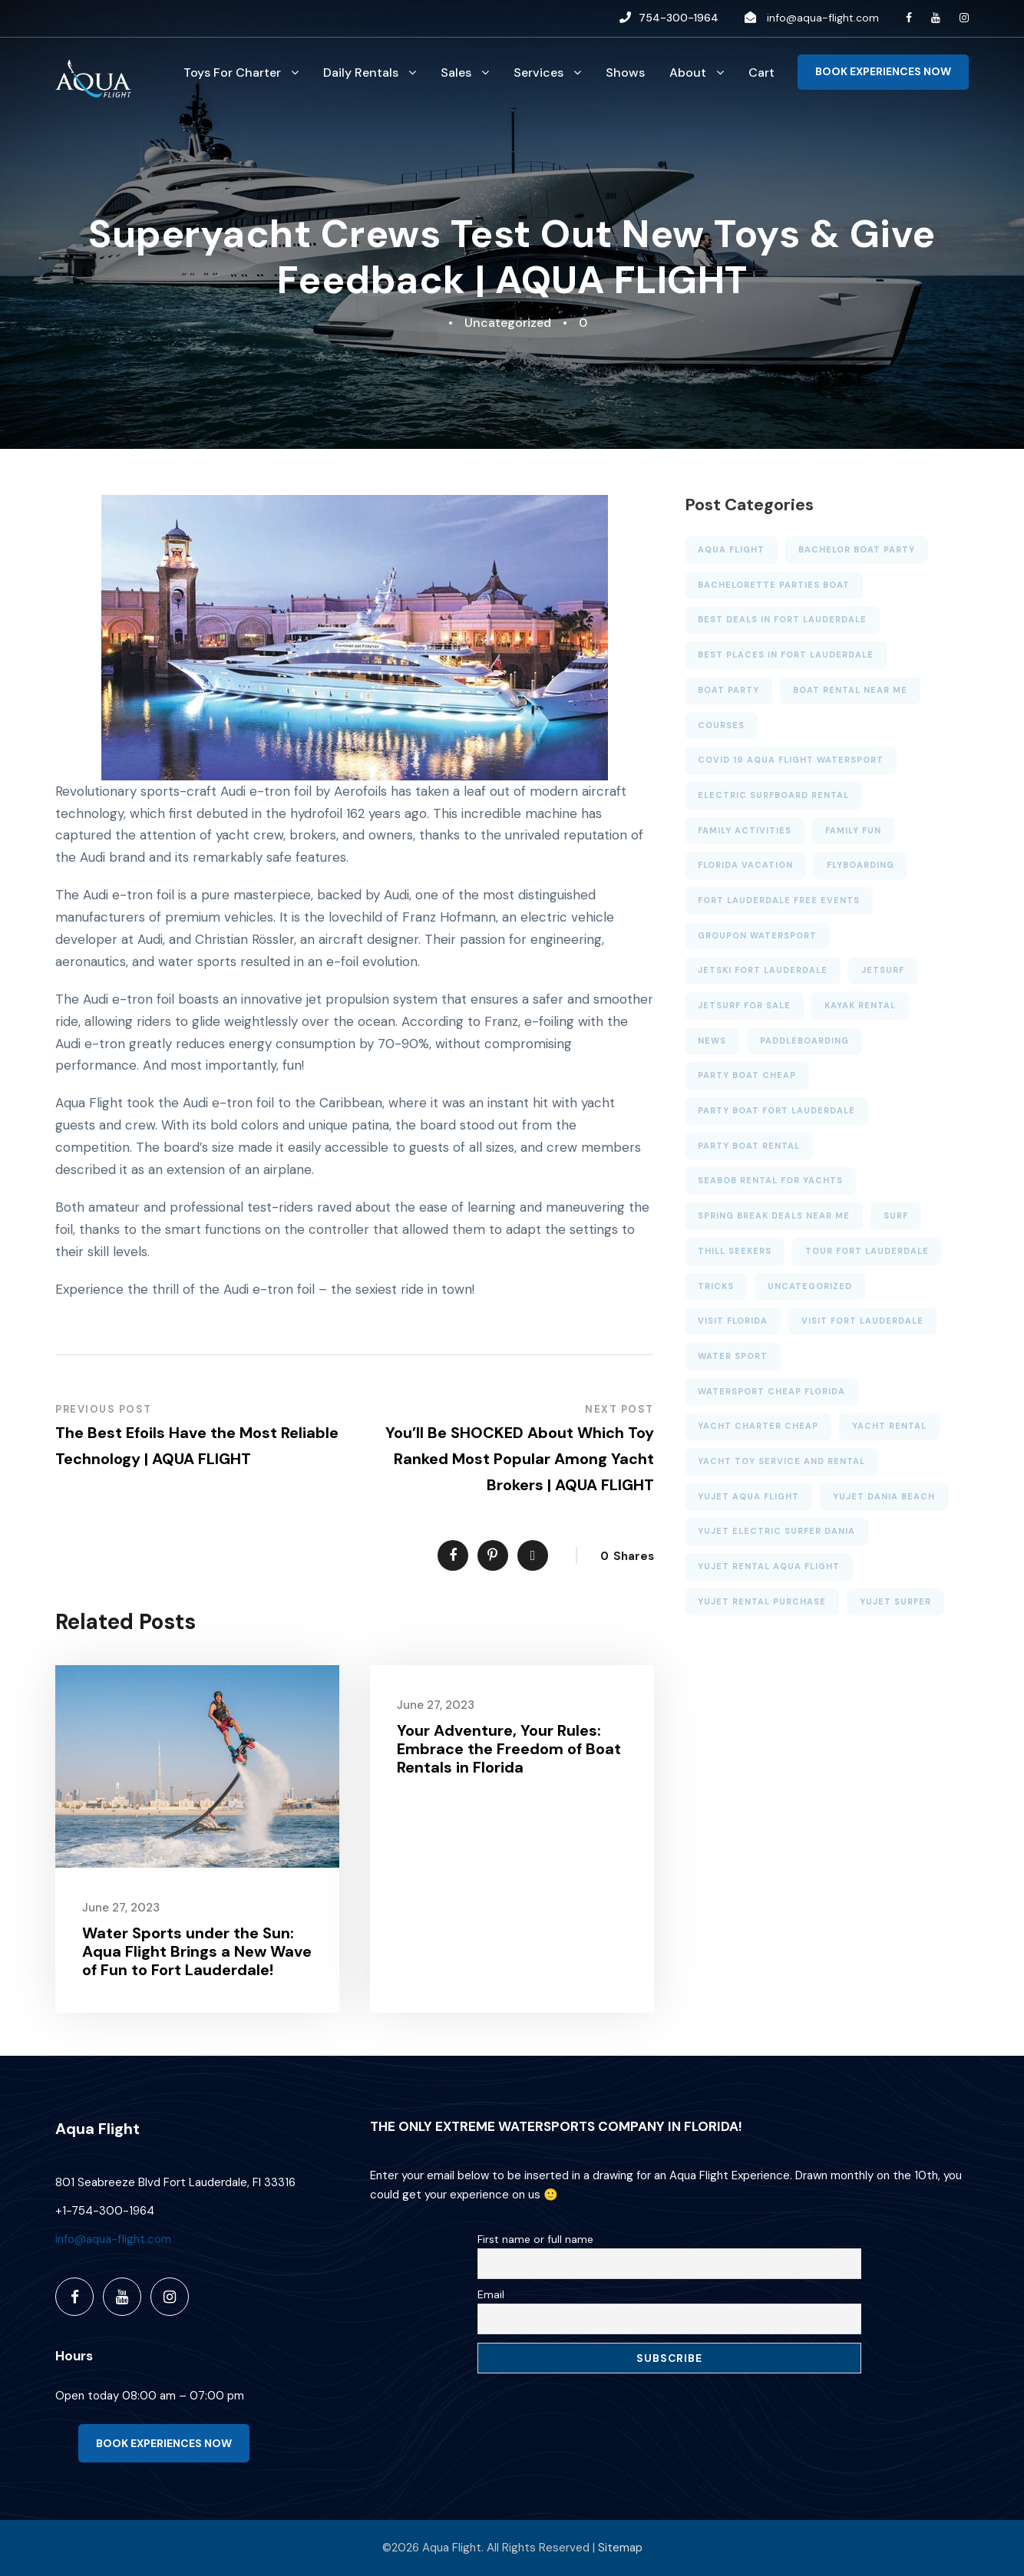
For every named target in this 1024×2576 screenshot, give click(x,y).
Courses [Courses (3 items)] (721, 725)
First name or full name (535, 2239)
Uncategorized (507, 323)
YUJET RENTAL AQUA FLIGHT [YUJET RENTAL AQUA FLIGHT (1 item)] (769, 1566)
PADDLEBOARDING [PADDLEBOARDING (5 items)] (804, 1040)
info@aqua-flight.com (823, 18)
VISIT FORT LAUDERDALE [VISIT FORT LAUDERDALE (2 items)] (862, 1320)
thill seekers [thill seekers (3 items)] (734, 1250)
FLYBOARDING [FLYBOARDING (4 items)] (860, 864)
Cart (761, 72)
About (687, 72)
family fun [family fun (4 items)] (853, 830)
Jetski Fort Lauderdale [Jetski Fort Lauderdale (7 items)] (762, 970)
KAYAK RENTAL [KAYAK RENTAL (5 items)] (860, 1005)
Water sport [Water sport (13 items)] (733, 1356)
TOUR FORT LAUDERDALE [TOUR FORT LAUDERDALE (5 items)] (867, 1250)
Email (490, 2294)
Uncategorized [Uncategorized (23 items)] (810, 1286)
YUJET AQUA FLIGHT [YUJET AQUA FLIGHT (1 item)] (748, 1496)
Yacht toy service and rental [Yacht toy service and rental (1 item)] (781, 1461)
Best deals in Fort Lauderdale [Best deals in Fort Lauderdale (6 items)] (782, 619)
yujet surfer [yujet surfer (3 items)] (895, 1601)
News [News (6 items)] (712, 1040)
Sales (456, 72)
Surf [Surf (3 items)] (896, 1215)
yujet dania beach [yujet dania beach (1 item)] (884, 1496)
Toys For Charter (232, 72)
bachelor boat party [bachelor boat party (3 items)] (856, 549)
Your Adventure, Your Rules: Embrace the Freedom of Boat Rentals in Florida (509, 1748)
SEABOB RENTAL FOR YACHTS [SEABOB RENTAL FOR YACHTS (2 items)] (770, 1180)
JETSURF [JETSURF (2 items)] (882, 970)
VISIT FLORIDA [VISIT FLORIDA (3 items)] (733, 1320)
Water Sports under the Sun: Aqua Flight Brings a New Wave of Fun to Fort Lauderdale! (197, 1951)
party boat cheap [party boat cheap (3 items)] (747, 1075)
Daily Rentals (360, 72)
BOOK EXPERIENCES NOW (883, 71)
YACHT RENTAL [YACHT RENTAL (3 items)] (889, 1425)
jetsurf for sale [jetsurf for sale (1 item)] (744, 1005)
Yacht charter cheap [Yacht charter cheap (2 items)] (758, 1425)
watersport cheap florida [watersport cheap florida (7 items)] (771, 1391)
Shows (625, 72)
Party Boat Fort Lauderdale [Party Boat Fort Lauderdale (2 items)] (776, 1110)
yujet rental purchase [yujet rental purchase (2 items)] (762, 1601)
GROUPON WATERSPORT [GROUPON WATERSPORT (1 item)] (757, 935)
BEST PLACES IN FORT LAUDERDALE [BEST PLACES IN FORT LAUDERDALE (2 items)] (786, 654)
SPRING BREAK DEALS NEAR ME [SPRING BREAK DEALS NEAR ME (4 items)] (774, 1215)
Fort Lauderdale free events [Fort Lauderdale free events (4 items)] (779, 900)
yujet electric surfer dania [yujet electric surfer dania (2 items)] (776, 1530)
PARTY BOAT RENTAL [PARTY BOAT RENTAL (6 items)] (749, 1145)
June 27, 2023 (121, 1907)
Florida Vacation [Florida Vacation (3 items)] (745, 864)
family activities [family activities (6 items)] (744, 830)
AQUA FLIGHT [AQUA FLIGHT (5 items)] (731, 549)
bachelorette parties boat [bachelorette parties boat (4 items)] (774, 584)
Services (538, 72)
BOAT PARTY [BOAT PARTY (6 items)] (728, 689)
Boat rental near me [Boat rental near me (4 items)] (850, 689)
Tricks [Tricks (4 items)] (716, 1286)
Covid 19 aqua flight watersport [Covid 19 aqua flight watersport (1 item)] (791, 759)
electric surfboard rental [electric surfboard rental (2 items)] (773, 795)
